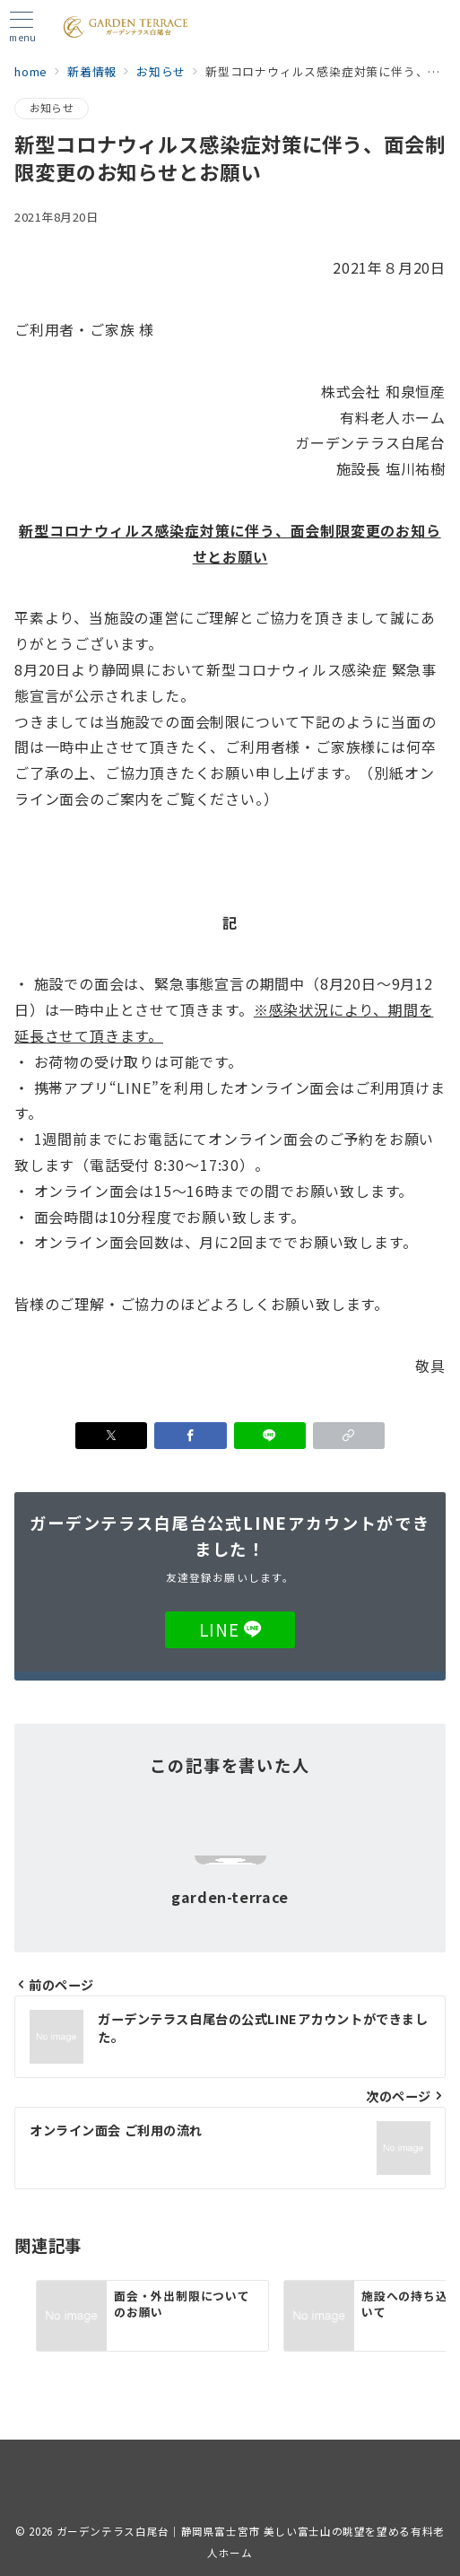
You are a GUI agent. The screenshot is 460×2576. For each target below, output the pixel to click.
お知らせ (52, 107)
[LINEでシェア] (270, 1435)
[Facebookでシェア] (190, 1435)
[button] (349, 1435)
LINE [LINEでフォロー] (230, 1629)
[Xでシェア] (111, 1435)
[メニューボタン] (22, 27)
